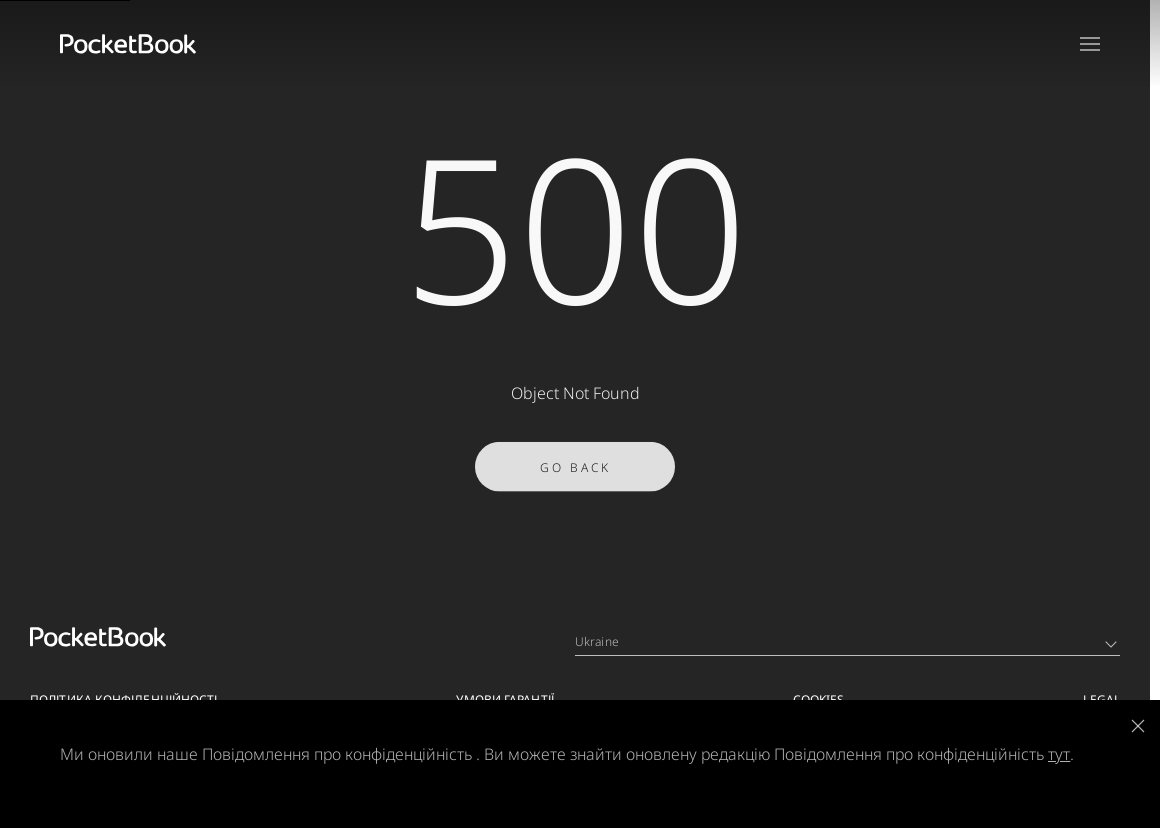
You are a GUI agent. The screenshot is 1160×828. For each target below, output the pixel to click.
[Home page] (128, 44)
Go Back (575, 477)
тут (1059, 754)
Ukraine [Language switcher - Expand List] (846, 641)
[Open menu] (1090, 44)
